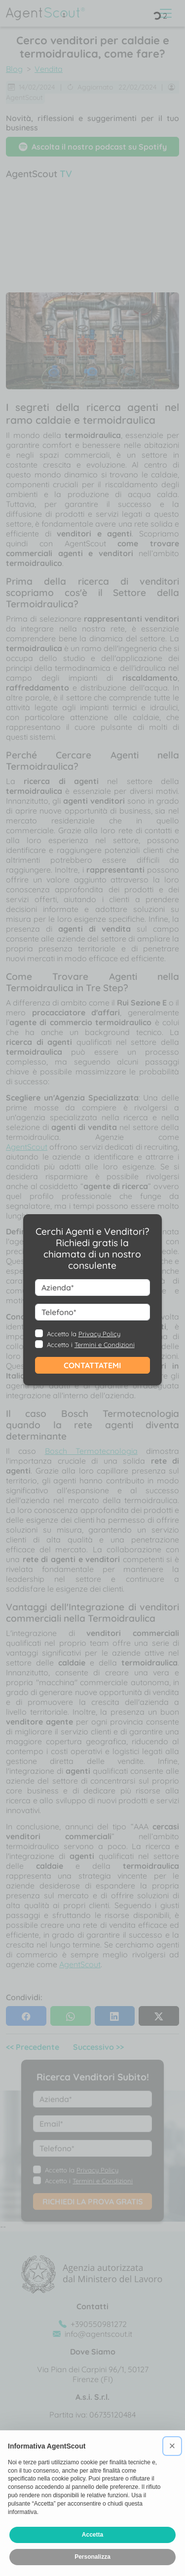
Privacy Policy (99, 1334)
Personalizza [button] (92, 2556)
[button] (172, 2446)
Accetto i (91, 1345)
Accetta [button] (92, 2534)
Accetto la (83, 1334)
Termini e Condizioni (104, 1345)
